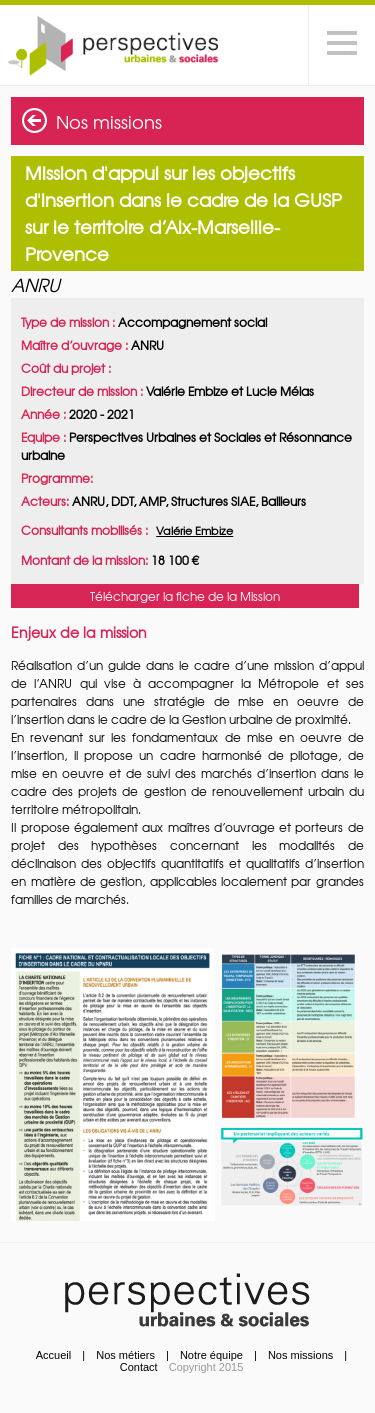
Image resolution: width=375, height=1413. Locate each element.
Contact (139, 1367)
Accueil (53, 1355)
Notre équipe (211, 1355)
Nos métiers (125, 1355)
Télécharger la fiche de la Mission (185, 596)
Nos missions (109, 121)
